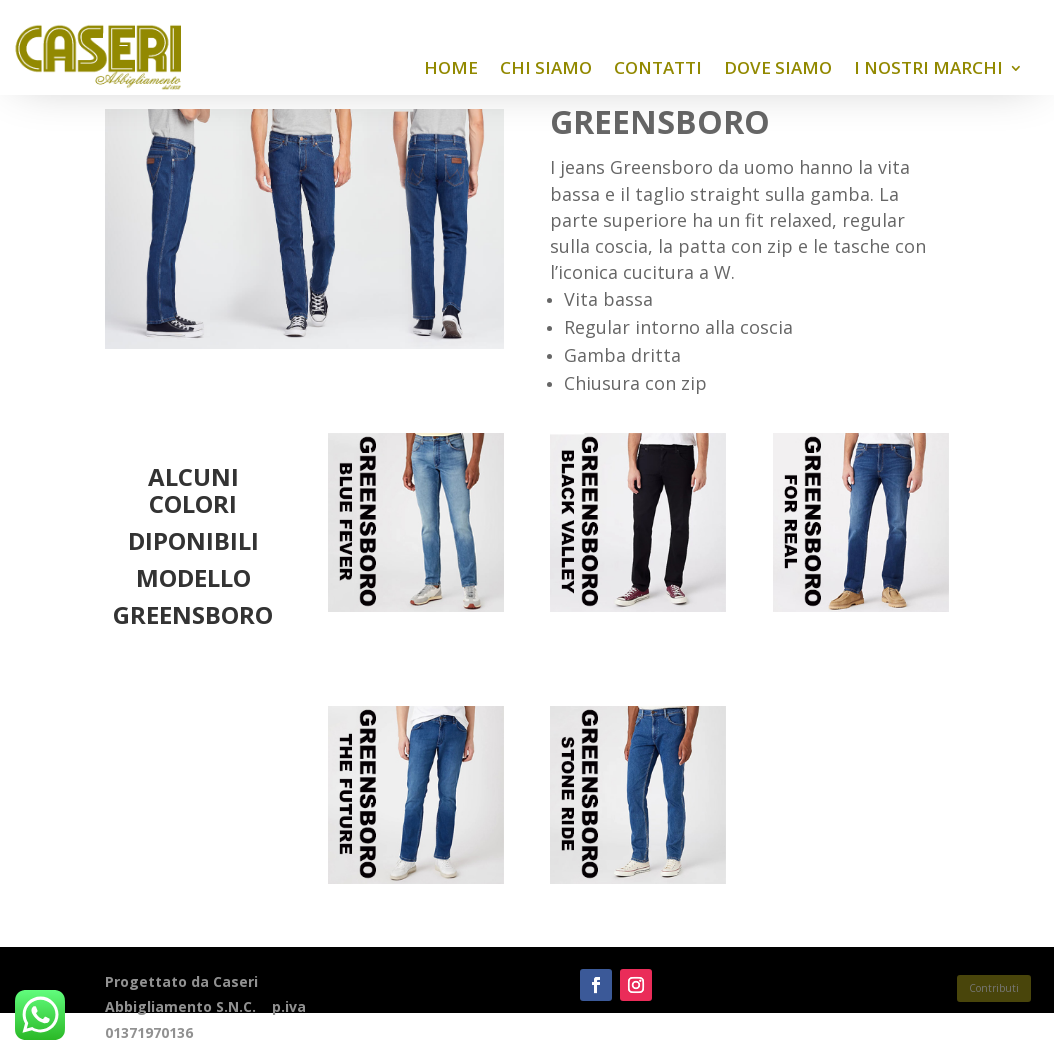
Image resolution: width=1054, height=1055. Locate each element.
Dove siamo (778, 67)
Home (451, 67)
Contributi (994, 988)
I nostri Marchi (928, 67)
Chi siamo (546, 67)
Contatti (658, 67)
